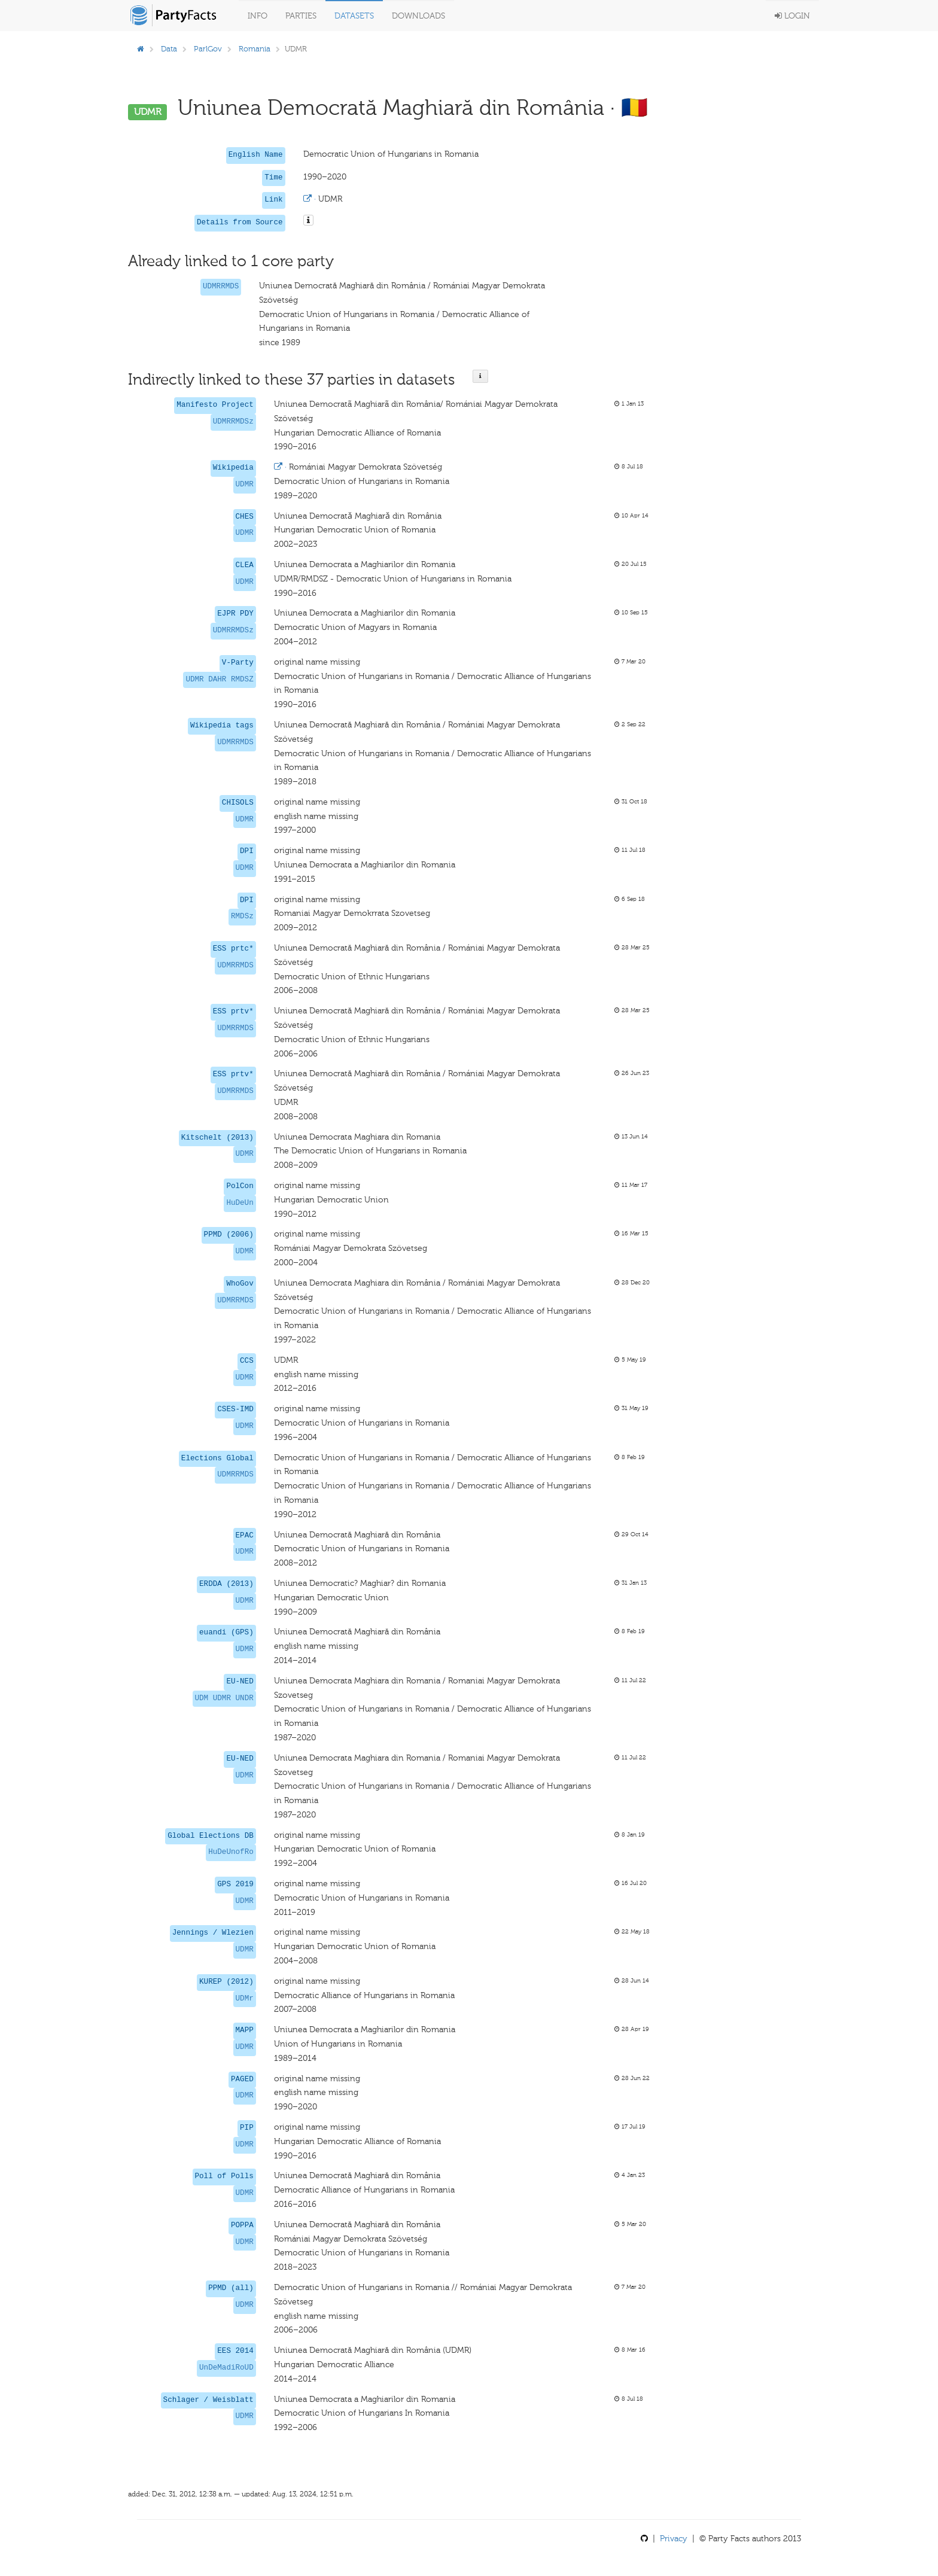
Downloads (418, 16)
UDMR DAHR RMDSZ (219, 679)
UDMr (245, 1999)
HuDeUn (239, 1203)
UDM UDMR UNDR (224, 1698)
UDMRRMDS (221, 286)
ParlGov (208, 48)
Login (792, 16)
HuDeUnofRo (231, 1852)
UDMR (245, 484)
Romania (254, 48)
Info (257, 16)
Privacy (673, 2539)
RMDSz (242, 916)
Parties (300, 16)
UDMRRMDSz (233, 422)
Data (169, 48)
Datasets (354, 16)
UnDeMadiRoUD (226, 2368)
